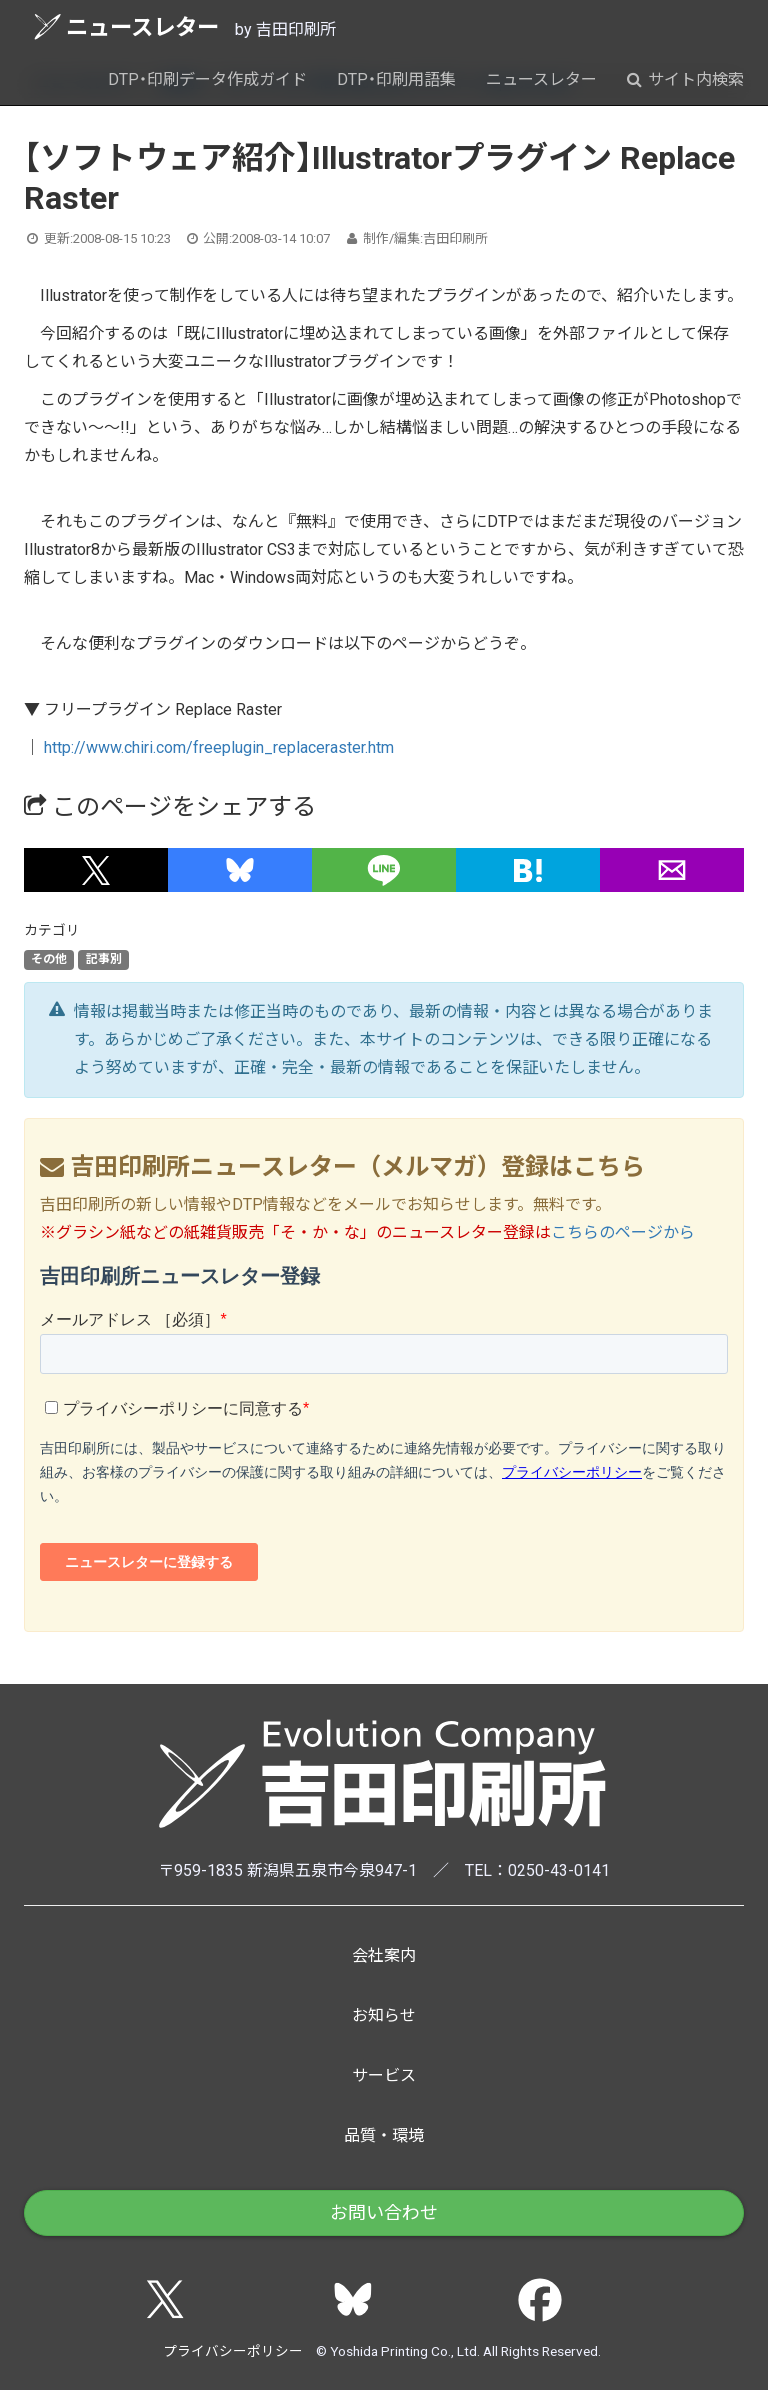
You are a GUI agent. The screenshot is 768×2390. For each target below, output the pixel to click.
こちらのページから (623, 1232)
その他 (49, 959)
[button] (96, 870)
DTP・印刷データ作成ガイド (207, 79)
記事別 (104, 959)
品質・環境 (384, 2135)
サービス (384, 2075)
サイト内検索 (685, 79)
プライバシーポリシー (233, 2351)
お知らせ (384, 2015)
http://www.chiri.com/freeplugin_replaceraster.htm (219, 747)
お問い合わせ (384, 2212)
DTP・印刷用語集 (396, 79)
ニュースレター (126, 26)
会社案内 (384, 1955)
